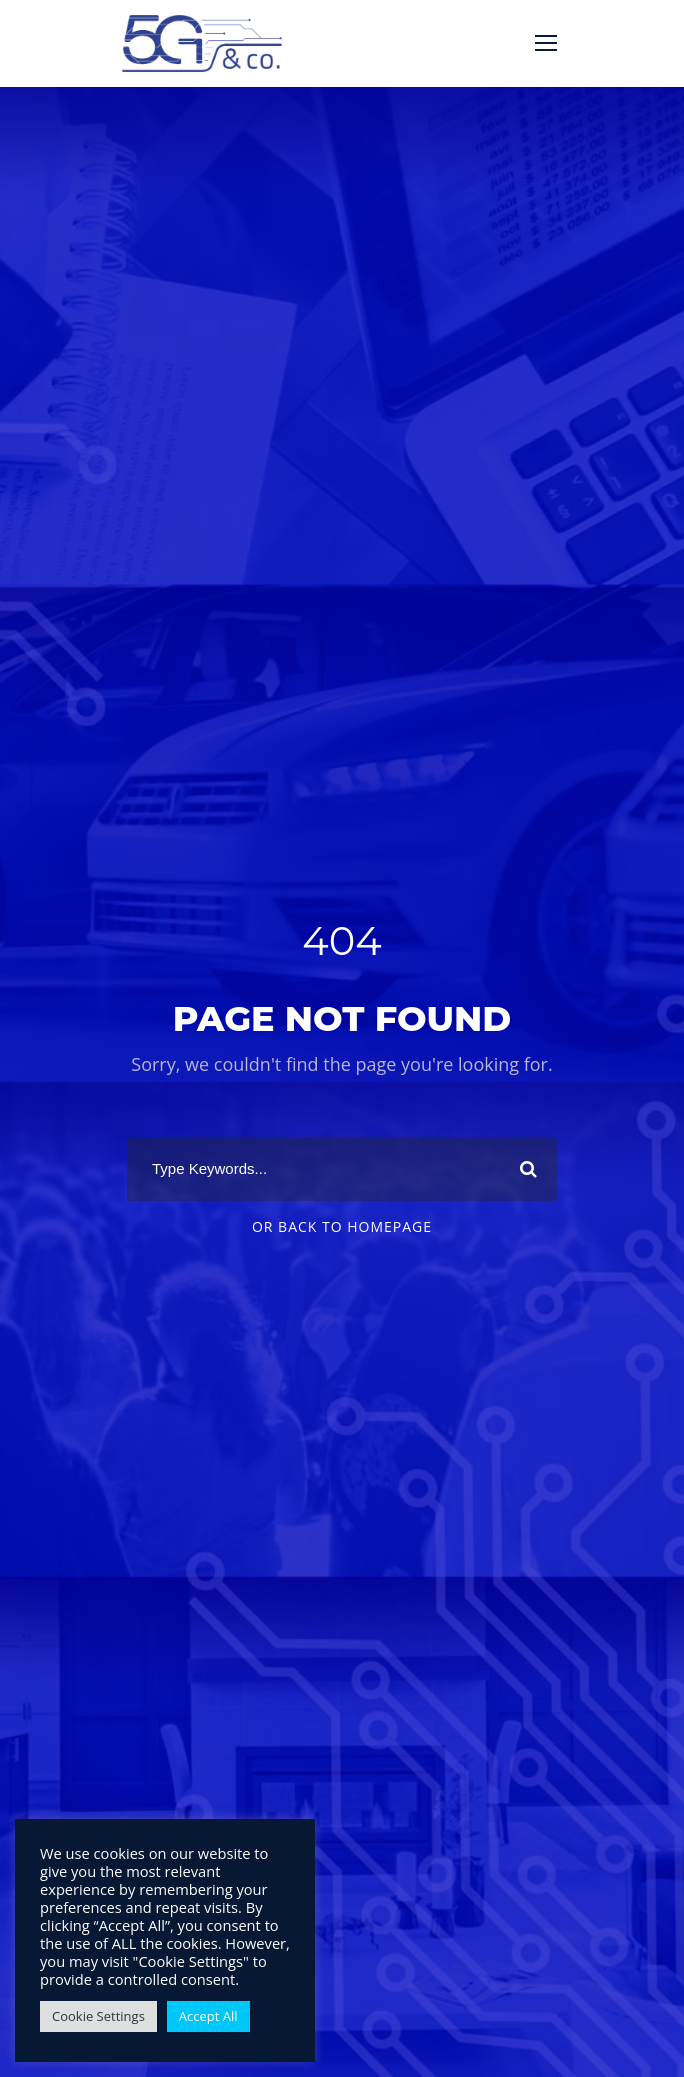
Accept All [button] (208, 2016)
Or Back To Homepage (342, 1226)
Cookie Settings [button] (98, 2016)
